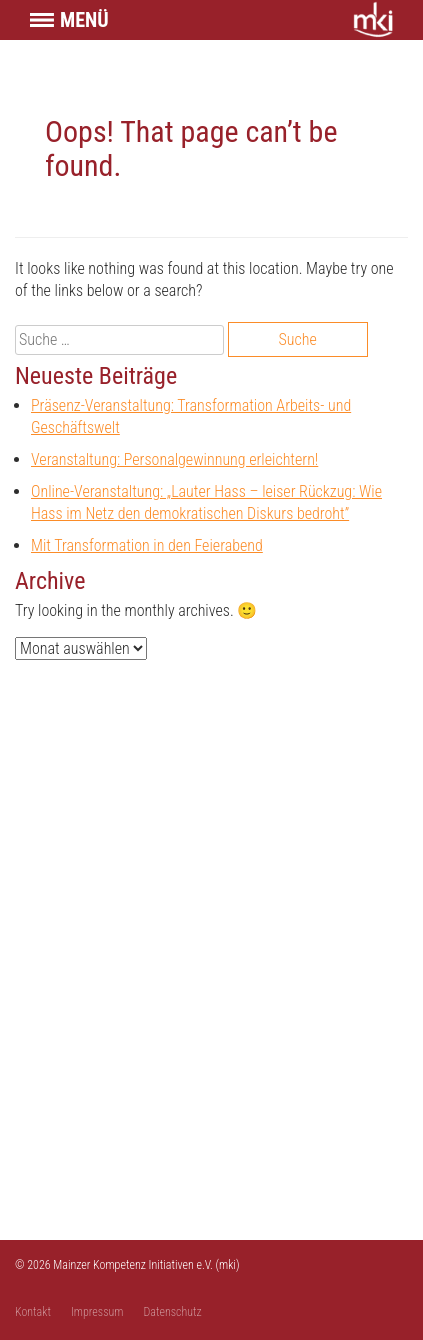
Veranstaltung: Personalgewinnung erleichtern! (174, 459)
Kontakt (33, 1312)
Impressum (97, 1312)
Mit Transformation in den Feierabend (147, 545)
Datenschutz (173, 1312)
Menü (84, 20)
